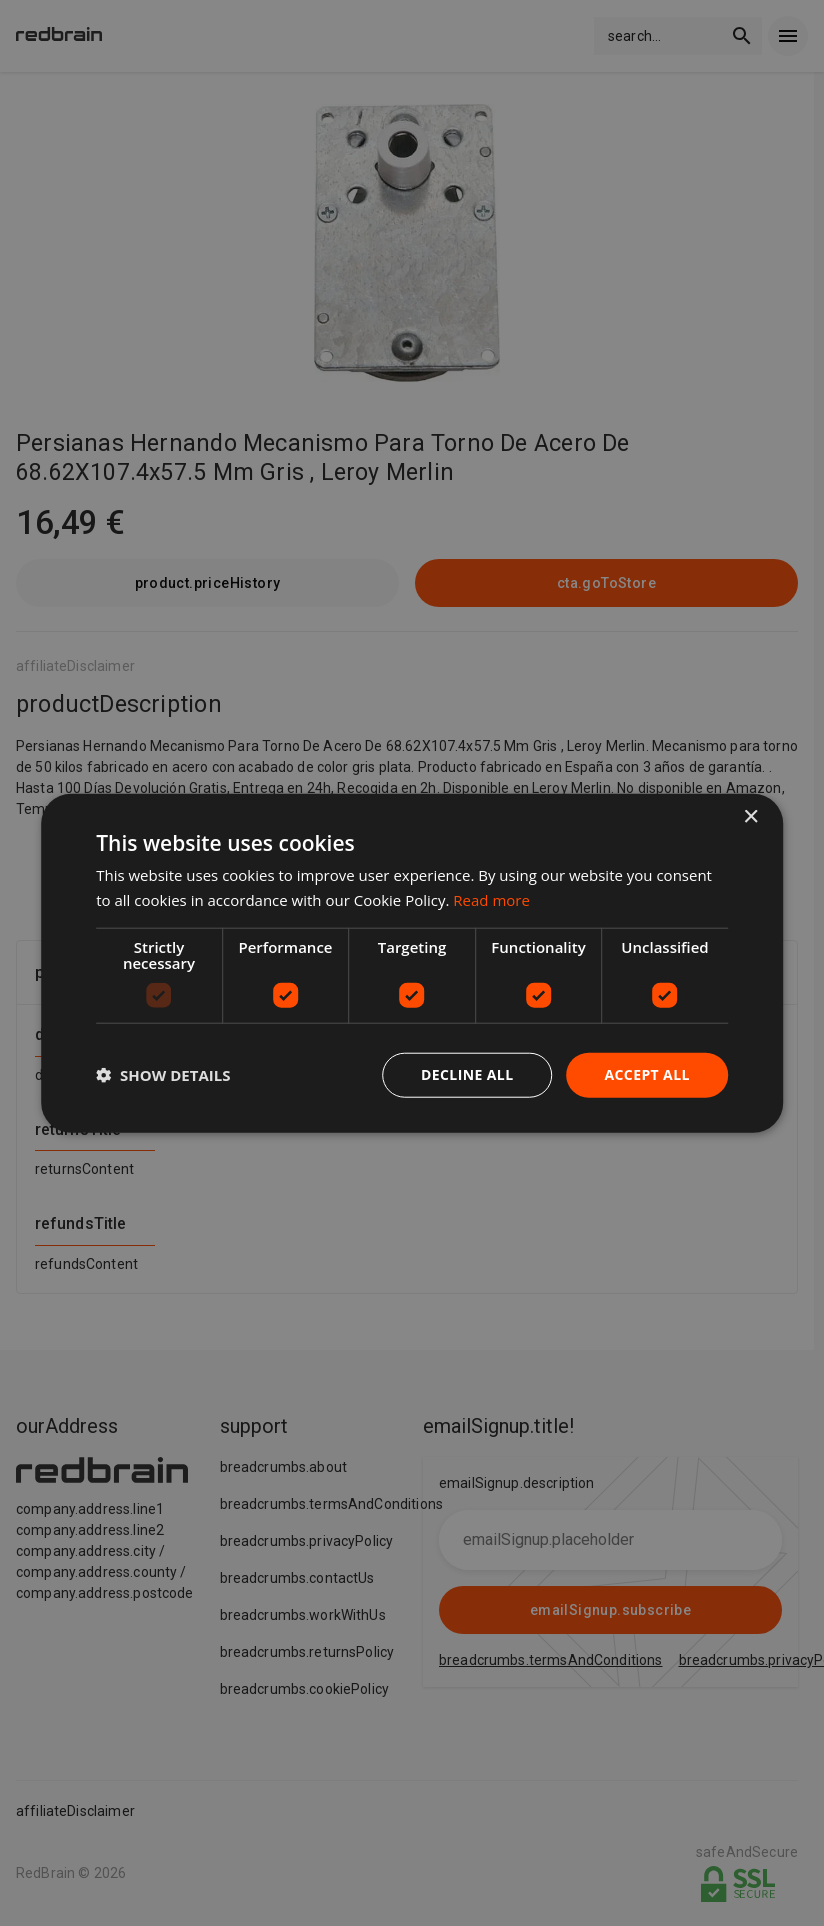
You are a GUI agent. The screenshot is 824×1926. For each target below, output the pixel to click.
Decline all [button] (467, 1074)
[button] (163, 1075)
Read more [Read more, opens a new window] (491, 900)
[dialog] (412, 963)
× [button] (750, 817)
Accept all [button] (646, 1074)
